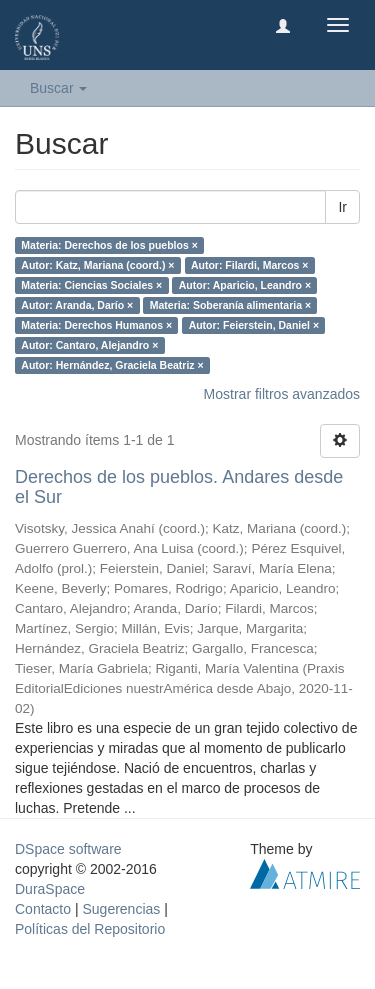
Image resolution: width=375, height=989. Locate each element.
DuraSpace (50, 889)
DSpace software (68, 849)
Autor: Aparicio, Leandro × (245, 285)
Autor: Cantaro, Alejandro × (89, 345)
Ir (342, 207)
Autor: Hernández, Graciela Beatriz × (112, 365)
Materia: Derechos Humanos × (96, 325)
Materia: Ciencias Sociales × (91, 285)
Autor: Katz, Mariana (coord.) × (97, 265)
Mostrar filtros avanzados (282, 394)
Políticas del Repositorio (90, 929)
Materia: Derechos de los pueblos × (109, 245)
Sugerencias (121, 909)
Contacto (43, 909)
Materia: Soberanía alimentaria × (230, 305)
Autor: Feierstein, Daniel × (254, 325)
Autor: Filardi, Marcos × (250, 265)
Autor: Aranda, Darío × (77, 305)
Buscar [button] (58, 88)
